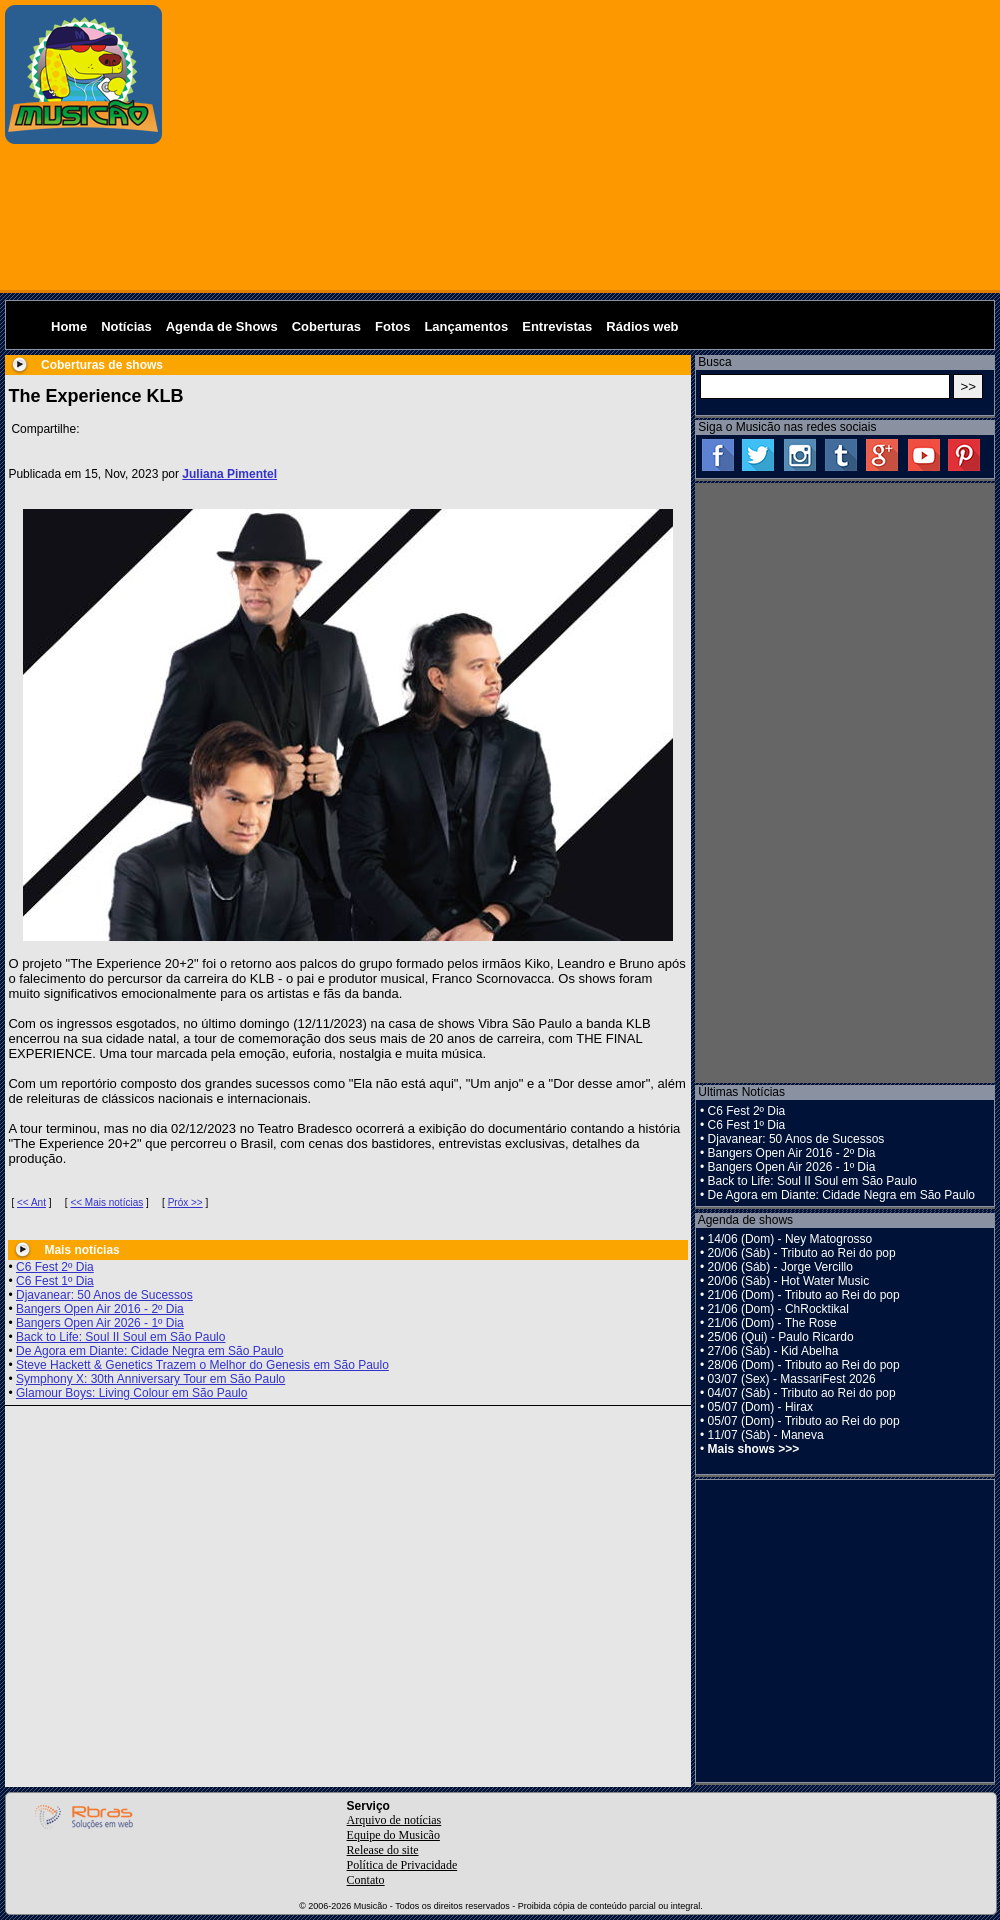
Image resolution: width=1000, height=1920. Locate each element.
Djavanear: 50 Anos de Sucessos (104, 1295)
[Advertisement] (582, 145)
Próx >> (185, 1202)
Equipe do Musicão (393, 1835)
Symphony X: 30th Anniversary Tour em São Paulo (150, 1379)
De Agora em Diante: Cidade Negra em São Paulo (150, 1351)
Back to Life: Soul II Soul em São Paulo (120, 1337)
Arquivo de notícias (394, 1820)
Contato (366, 1880)
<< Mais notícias (106, 1202)
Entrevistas (557, 326)
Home (69, 326)
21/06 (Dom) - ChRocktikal (778, 1309)
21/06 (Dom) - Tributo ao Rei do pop (804, 1295)
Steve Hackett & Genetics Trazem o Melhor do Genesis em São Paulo (202, 1365)
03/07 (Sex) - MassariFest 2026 (792, 1379)
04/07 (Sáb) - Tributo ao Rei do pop (802, 1393)
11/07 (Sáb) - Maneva (766, 1435)
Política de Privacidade (402, 1865)
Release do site (383, 1850)
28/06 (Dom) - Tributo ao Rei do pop (804, 1365)
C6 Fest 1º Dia (55, 1281)
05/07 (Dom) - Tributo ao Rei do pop (804, 1421)
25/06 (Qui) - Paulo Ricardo (781, 1337)
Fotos (392, 326)
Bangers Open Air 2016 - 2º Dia (100, 1309)
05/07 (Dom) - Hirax (760, 1407)
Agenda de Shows (222, 326)
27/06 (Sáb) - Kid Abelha (773, 1351)
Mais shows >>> (754, 1449)
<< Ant (31, 1202)
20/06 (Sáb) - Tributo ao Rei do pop (802, 1253)
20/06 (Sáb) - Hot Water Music (789, 1281)
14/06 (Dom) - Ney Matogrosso (790, 1239)
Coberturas (326, 326)
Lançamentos (466, 326)
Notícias (126, 326)
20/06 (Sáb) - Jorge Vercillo (780, 1267)
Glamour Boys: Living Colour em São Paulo (131, 1393)
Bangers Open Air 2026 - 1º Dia (100, 1323)
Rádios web (642, 326)
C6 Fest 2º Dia (55, 1267)
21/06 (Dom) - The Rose (772, 1323)
